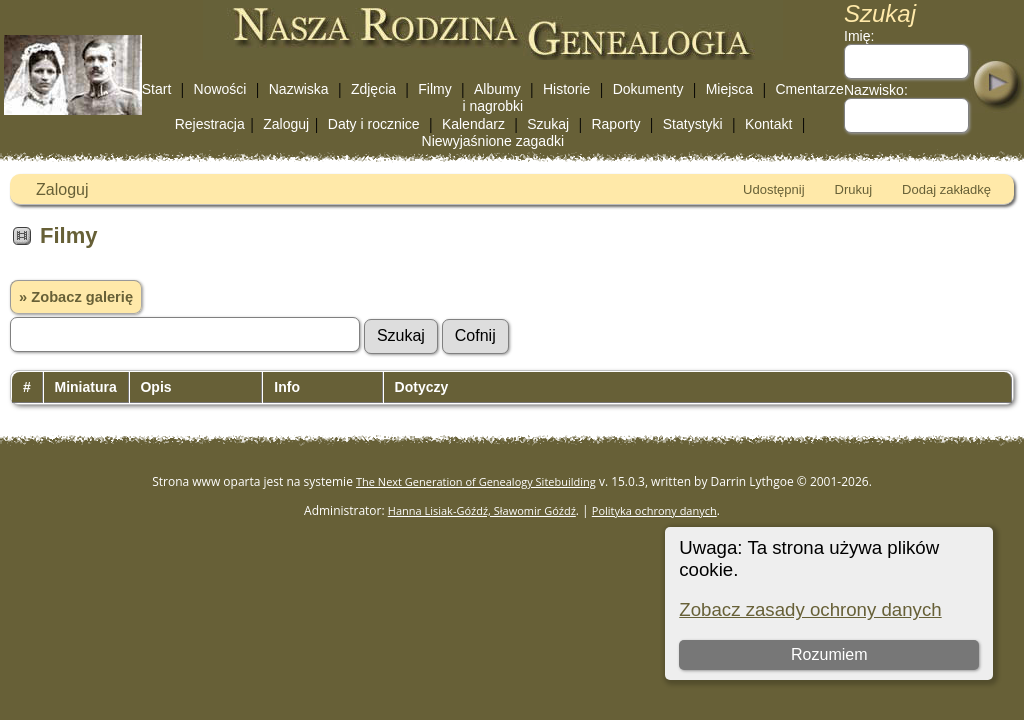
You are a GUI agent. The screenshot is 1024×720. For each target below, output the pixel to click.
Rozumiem (829, 654)
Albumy (497, 89)
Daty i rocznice (374, 124)
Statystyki (693, 124)
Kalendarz (473, 124)
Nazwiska (299, 89)
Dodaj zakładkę (946, 189)
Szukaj (548, 124)
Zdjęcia (373, 89)
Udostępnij (773, 189)
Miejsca (729, 89)
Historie (566, 89)
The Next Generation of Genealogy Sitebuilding (476, 481)
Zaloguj (286, 124)
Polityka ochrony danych (654, 510)
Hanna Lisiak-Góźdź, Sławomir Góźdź (482, 510)
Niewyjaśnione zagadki (493, 141)
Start (157, 89)
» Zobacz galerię (76, 297)
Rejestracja (210, 124)
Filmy (434, 89)
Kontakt (768, 124)
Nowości (220, 89)
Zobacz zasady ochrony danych (810, 609)
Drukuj (854, 189)
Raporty (615, 124)
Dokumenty (648, 89)
